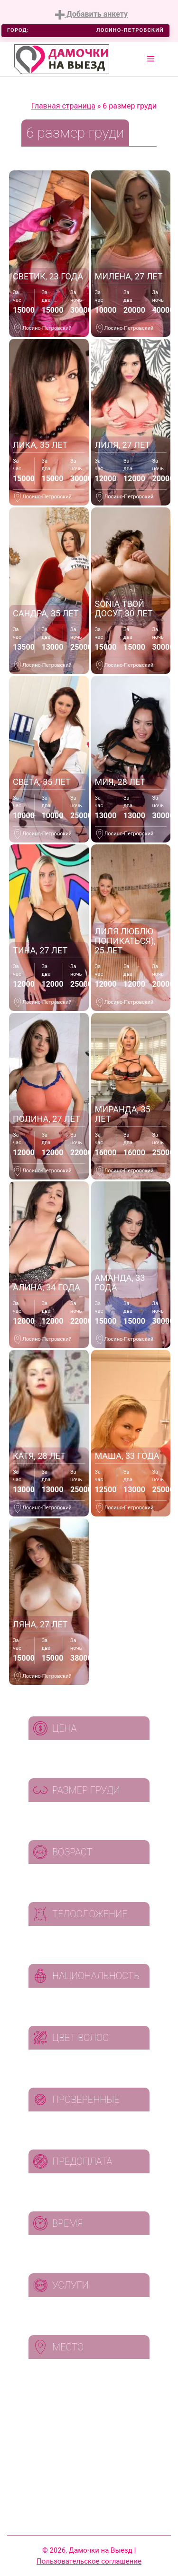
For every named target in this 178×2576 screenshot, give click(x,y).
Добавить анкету (91, 15)
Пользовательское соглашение (89, 2561)
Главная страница (63, 105)
